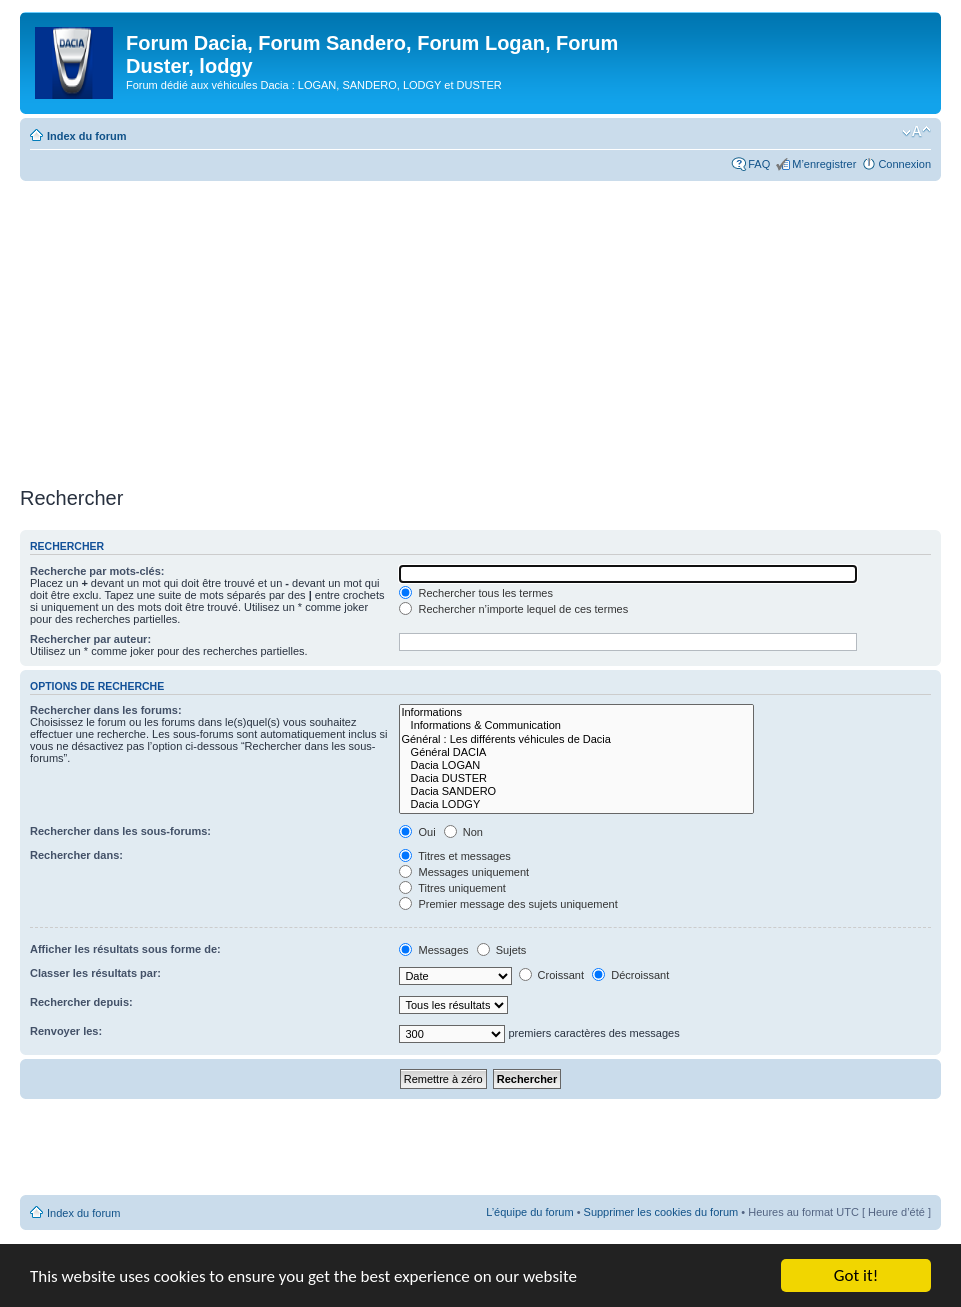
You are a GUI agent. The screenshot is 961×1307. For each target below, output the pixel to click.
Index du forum (86, 136)
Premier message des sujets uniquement (508, 904)
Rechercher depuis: (81, 1002)
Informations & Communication (576, 725)
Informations (576, 712)
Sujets (502, 950)
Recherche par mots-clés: (97, 571)
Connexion (904, 164)
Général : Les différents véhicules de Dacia (576, 739)
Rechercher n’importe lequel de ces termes (513, 609)
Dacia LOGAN (576, 765)
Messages (433, 950)
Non (463, 832)
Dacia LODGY (576, 804)
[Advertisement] (480, 331)
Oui (417, 832)
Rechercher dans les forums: (106, 710)
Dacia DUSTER (576, 778)
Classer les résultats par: (95, 973)
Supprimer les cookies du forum (661, 1212)
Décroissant (630, 975)
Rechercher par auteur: (90, 639)
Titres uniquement (452, 888)
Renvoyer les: (66, 1031)
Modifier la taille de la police (916, 132)
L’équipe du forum (529, 1212)
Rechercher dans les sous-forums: (120, 831)
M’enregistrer (824, 164)
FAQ (759, 164)
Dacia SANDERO (576, 791)
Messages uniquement (464, 872)
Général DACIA (576, 752)
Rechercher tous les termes (476, 593)
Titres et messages (454, 856)
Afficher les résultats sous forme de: (125, 949)
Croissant (552, 975)
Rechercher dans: (76, 855)
